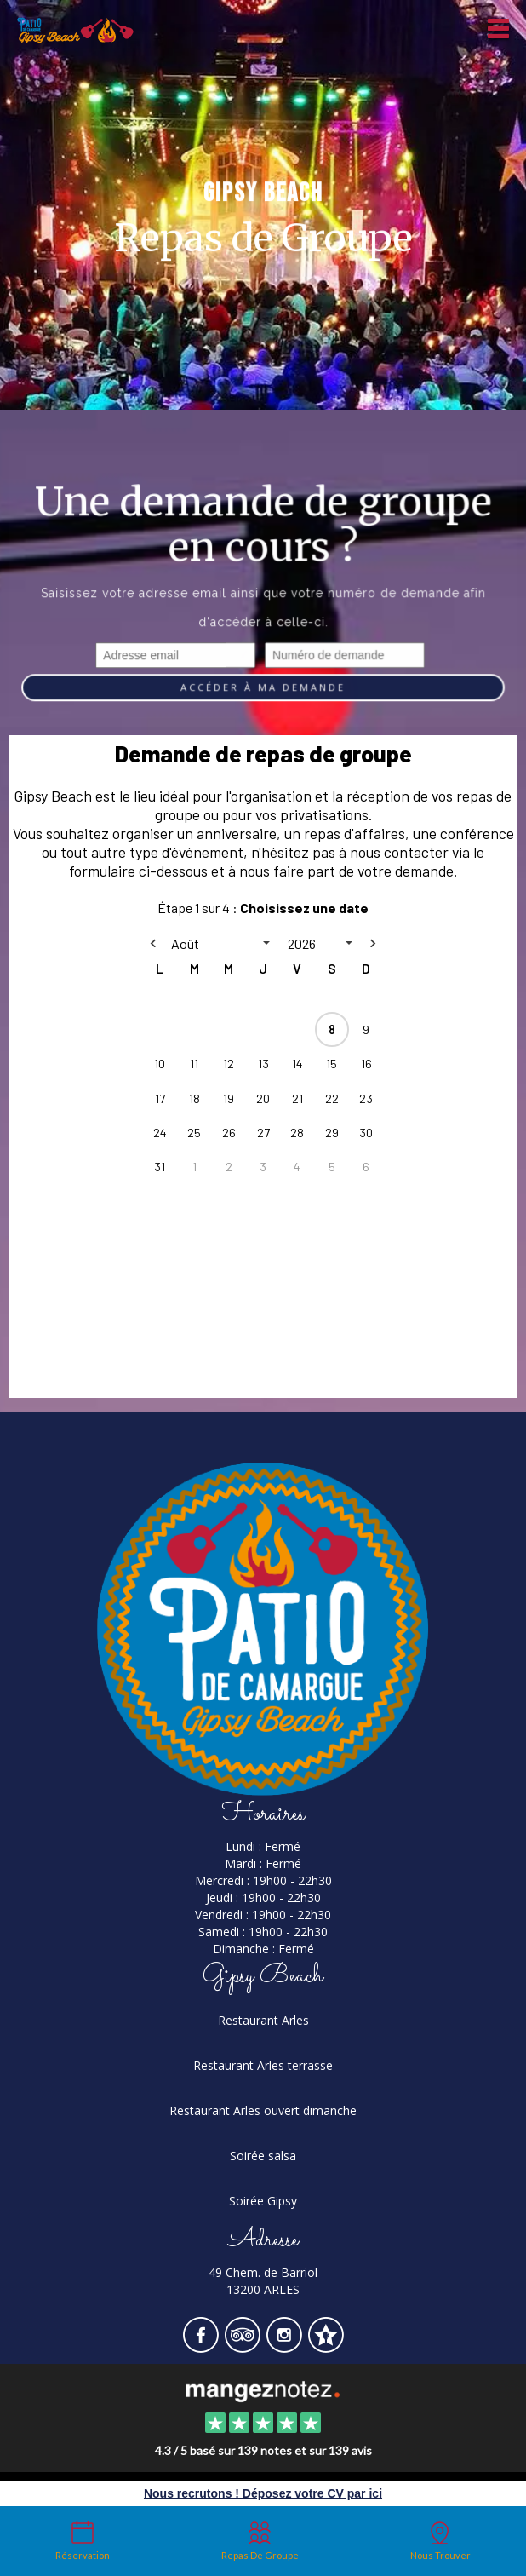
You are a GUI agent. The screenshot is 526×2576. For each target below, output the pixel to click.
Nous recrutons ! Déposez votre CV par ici (263, 2493)
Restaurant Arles (263, 2020)
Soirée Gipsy (263, 2201)
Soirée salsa (263, 2156)
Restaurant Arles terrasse (263, 2065)
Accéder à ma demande (262, 687)
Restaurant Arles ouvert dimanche (263, 2110)
